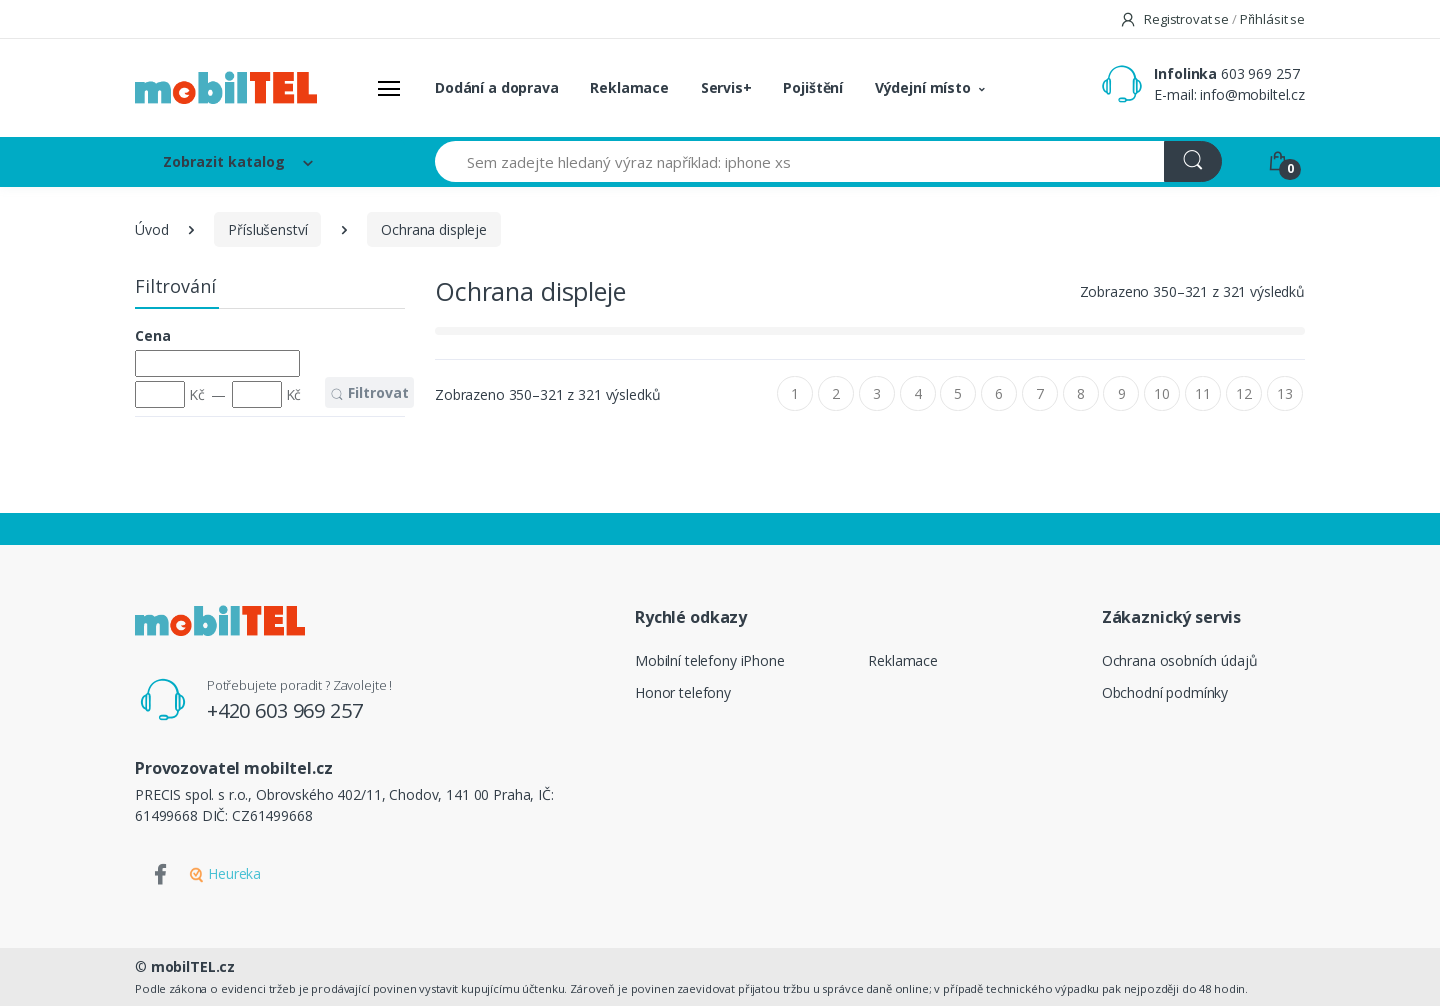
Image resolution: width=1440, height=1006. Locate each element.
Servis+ (726, 87)
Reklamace (629, 87)
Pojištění (813, 87)
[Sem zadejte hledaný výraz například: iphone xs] (800, 161)
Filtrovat (369, 392)
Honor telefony (683, 692)
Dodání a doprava (497, 87)
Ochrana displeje (434, 229)
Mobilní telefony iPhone (710, 660)
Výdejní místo (923, 87)
